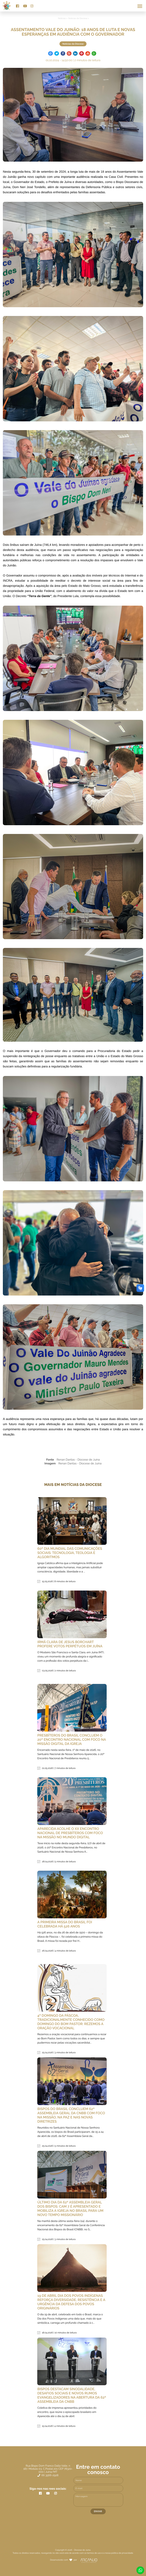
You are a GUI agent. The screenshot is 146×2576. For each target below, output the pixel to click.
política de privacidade (122, 2553)
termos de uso (94, 2553)
